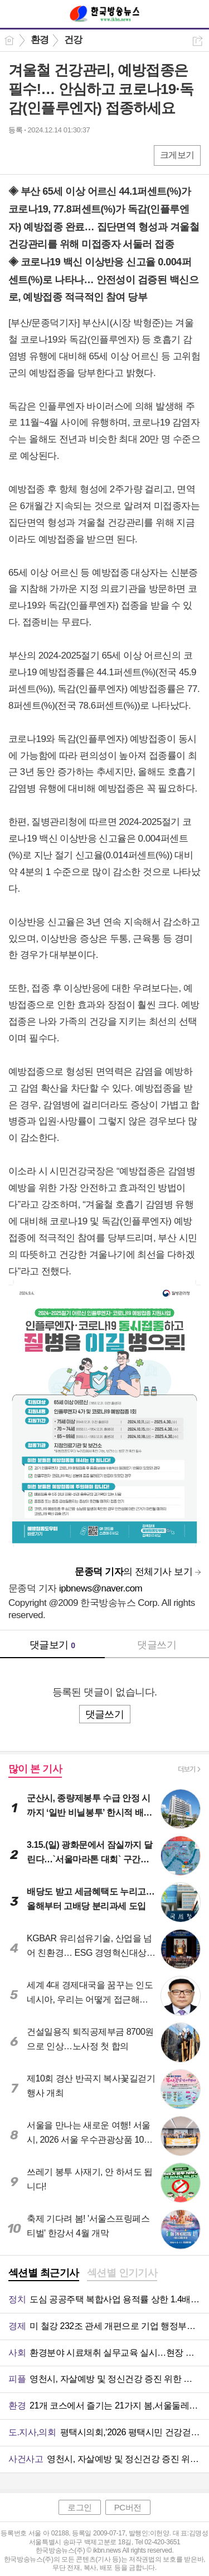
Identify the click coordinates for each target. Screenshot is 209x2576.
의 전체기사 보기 (133, 1571)
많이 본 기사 (35, 1768)
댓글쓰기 (156, 1644)
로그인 (79, 2507)
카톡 (62, 155)
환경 (40, 39)
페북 (18, 155)
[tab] (43, 2274)
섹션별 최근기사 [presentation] (43, 2272)
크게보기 (177, 155)
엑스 (40, 155)
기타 (85, 155)
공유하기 (197, 40)
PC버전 (128, 2507)
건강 (73, 39)
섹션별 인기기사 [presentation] (122, 2272)
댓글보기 (52, 1644)
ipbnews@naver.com (100, 1588)
